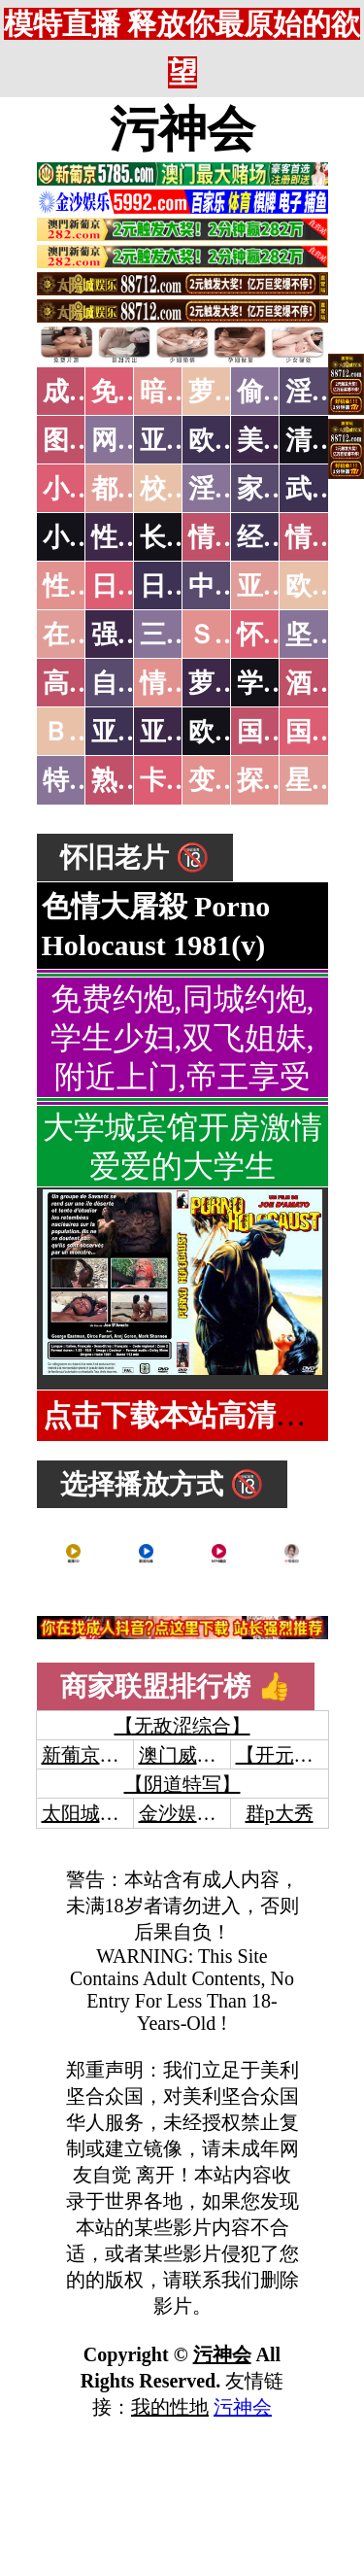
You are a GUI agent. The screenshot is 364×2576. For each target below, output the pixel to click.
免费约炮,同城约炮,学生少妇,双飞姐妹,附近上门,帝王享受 (182, 1037)
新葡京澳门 (90, 1755)
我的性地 (170, 2407)
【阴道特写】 (182, 1784)
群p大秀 (280, 1813)
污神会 (182, 129)
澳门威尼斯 (187, 1755)
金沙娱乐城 (187, 1813)
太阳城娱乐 (90, 1813)
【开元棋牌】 (294, 1755)
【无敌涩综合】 (182, 1725)
